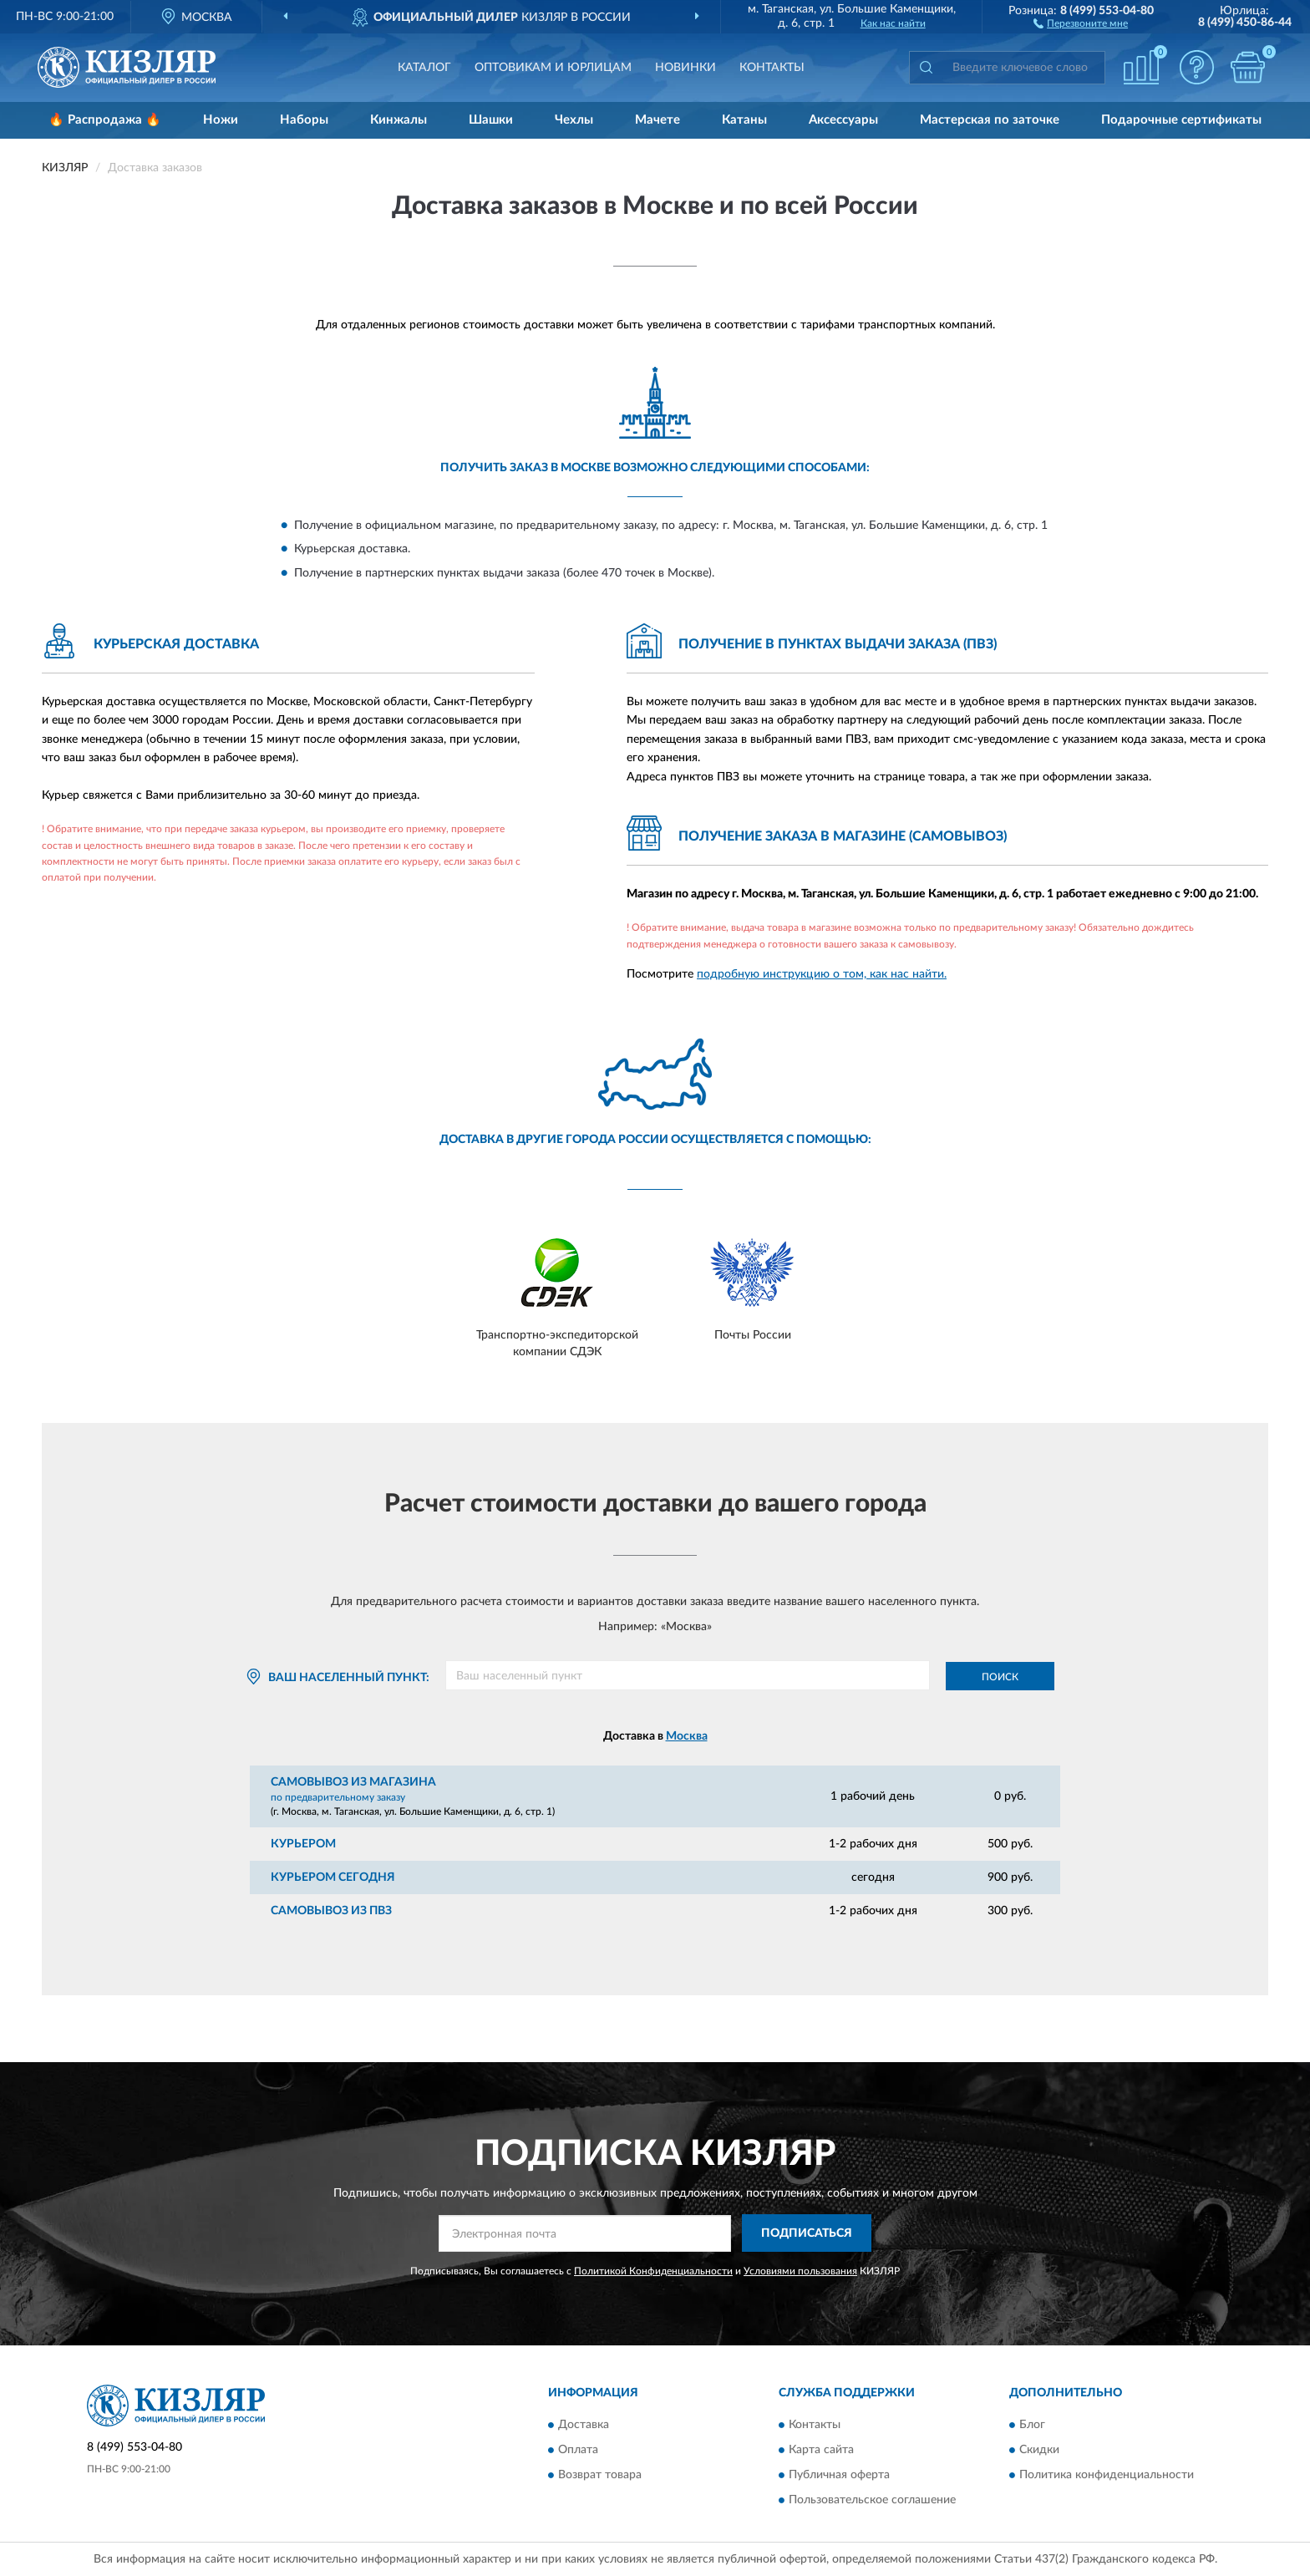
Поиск (1000, 1677)
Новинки (685, 68)
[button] (1080, 23)
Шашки (491, 120)
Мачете (657, 120)
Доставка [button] (583, 2425)
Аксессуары (843, 120)
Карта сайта (821, 2451)
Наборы (304, 120)
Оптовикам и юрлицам (553, 68)
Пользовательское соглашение (872, 2501)
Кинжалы (398, 120)
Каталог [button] (424, 68)
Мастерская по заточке (989, 120)
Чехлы (574, 120)
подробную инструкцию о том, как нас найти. (822, 974)
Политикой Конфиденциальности (653, 2271)
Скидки (1039, 2451)
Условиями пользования (800, 2271)
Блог (1032, 2425)
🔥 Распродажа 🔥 (104, 120)
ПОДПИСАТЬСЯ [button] (806, 2233)
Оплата (578, 2451)
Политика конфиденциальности (1106, 2476)
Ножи (220, 120)
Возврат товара (600, 2476)
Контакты (772, 68)
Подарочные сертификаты (1181, 120)
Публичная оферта (839, 2476)
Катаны (744, 120)
